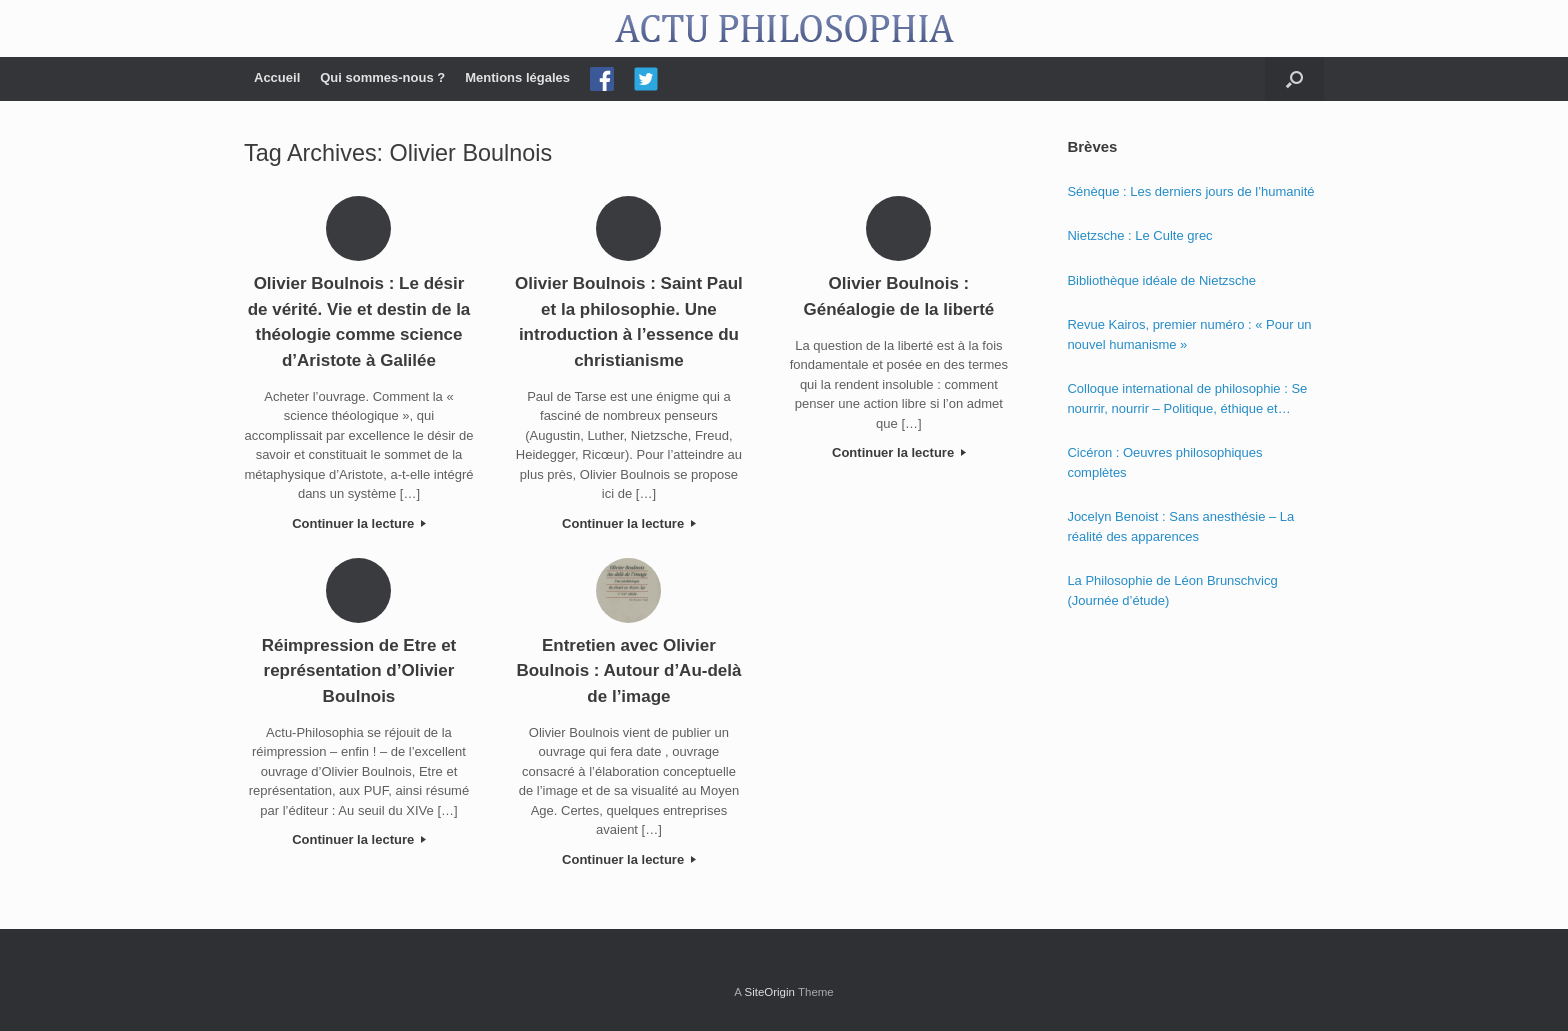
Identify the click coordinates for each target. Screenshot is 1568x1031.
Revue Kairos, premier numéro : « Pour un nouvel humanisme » (1189, 334)
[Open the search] (1294, 79)
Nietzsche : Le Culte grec (1139, 235)
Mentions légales (517, 77)
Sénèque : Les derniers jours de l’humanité (1190, 191)
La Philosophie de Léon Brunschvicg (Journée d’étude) (1172, 590)
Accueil (277, 77)
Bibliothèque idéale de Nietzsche (1161, 280)
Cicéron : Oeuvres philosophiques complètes (1164, 462)
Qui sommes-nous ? (382, 77)
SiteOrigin (769, 992)
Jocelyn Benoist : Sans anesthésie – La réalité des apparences (1180, 526)
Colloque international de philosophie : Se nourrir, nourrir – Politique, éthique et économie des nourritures (1187, 399)
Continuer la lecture (359, 523)
